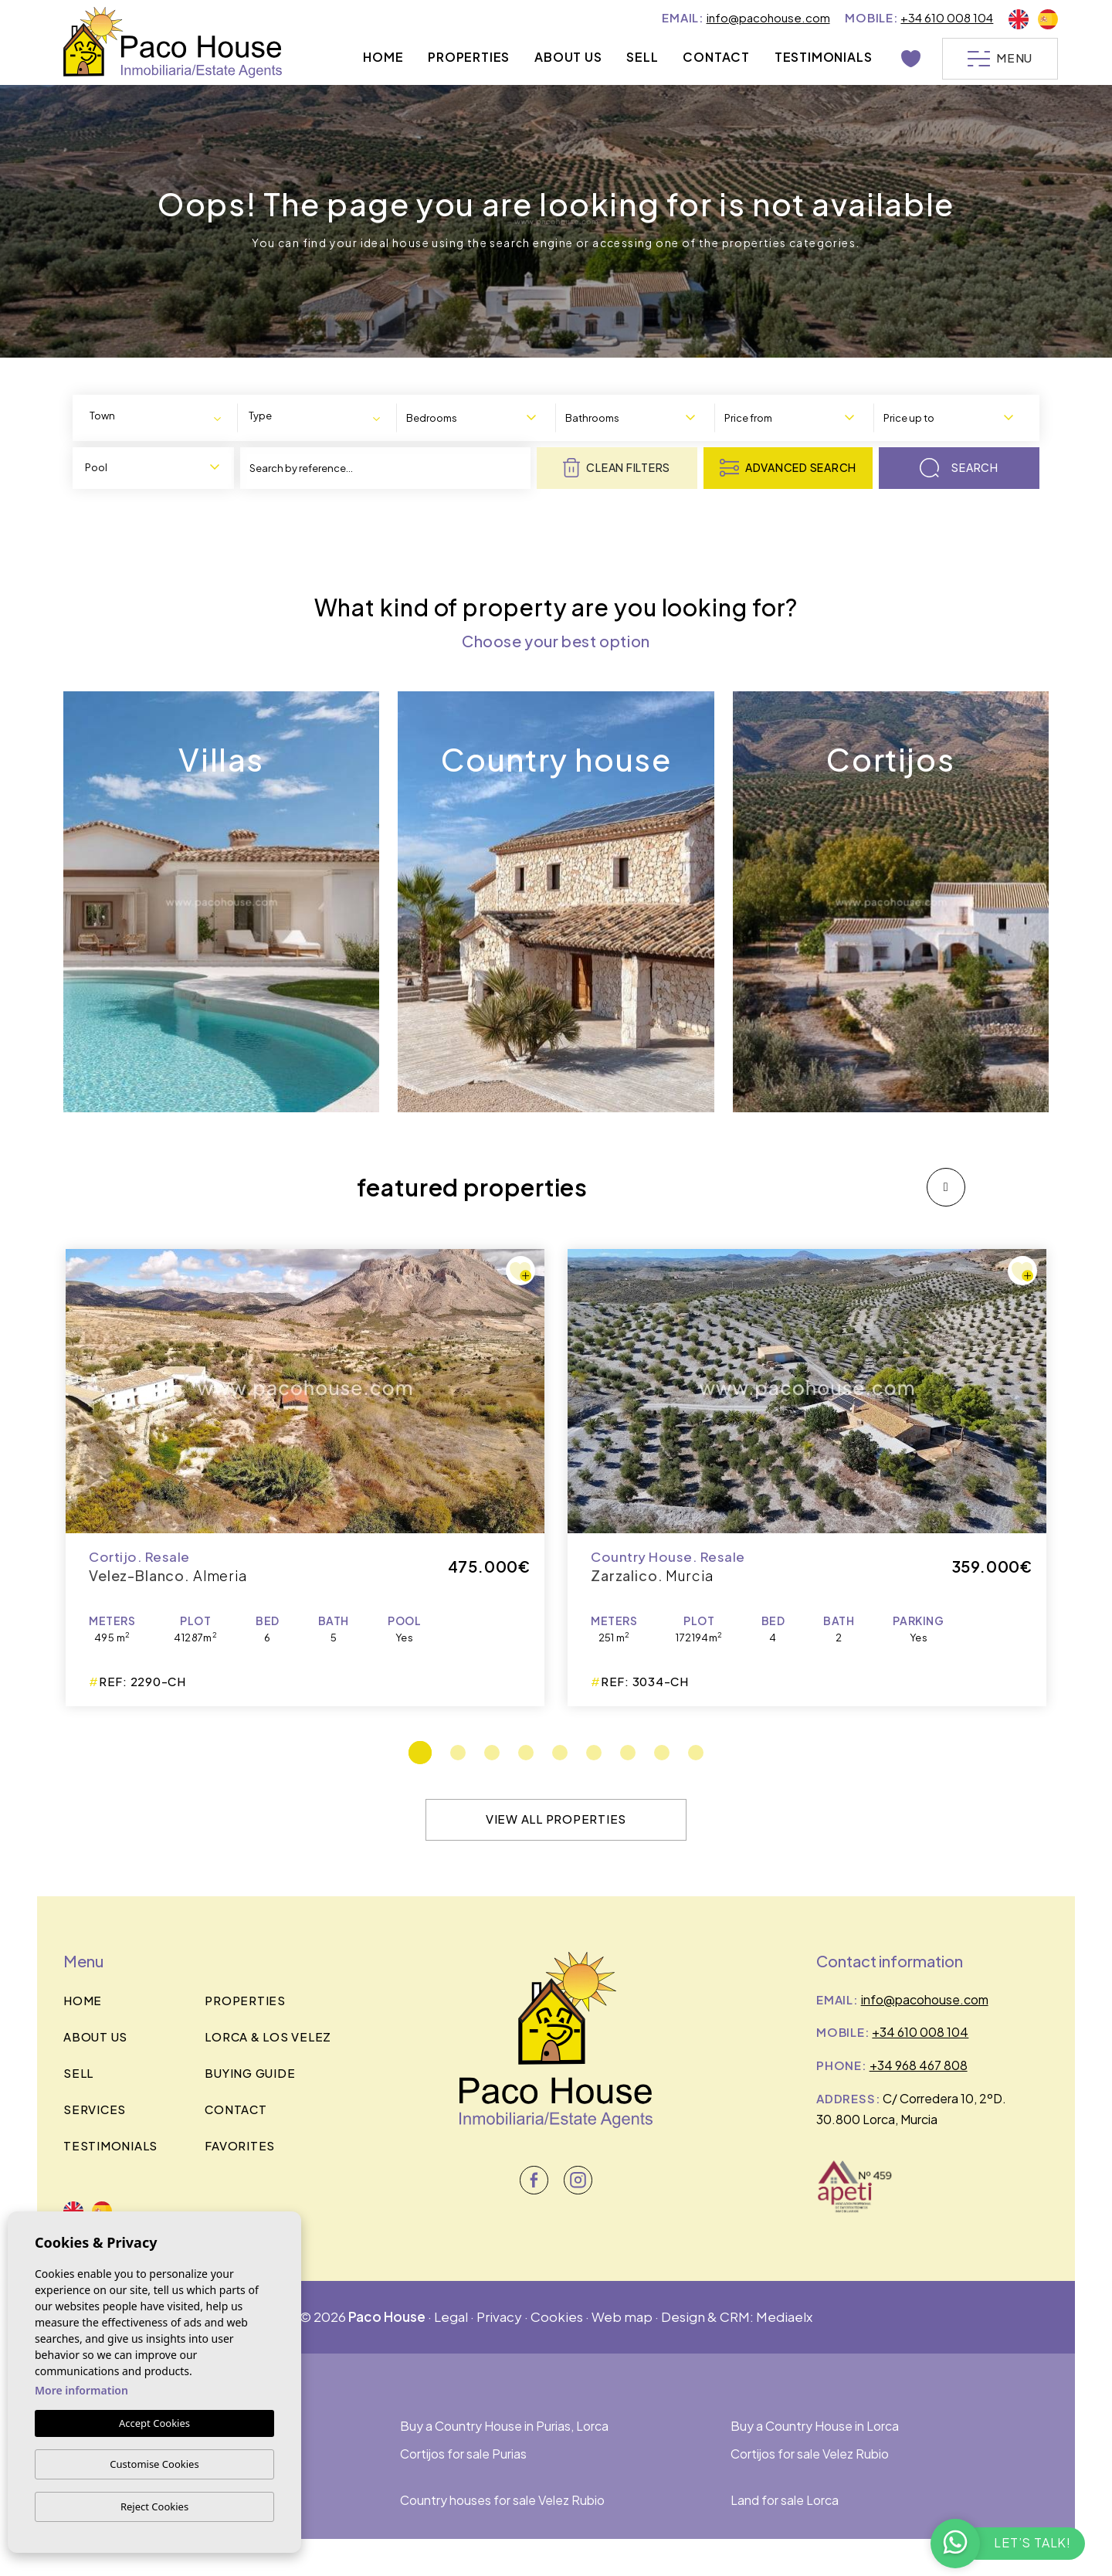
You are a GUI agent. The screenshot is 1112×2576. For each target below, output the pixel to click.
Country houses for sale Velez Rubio (502, 2500)
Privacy (499, 2316)
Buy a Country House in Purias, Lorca (504, 2426)
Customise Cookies (154, 2464)
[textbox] (122, 416)
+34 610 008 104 (946, 17)
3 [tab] (492, 1752)
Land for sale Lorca (785, 2500)
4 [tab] (526, 1752)
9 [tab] (695, 1752)
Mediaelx (784, 2316)
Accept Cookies (154, 2423)
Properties (469, 57)
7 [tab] (628, 1752)
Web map (622, 2316)
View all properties (556, 1818)
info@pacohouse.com (768, 17)
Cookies (557, 2316)
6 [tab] (594, 1752)
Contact (716, 57)
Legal (451, 2316)
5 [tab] (560, 1752)
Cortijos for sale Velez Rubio (810, 2453)
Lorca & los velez (268, 2036)
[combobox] (158, 417)
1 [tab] (420, 1752)
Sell (642, 57)
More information (81, 2390)
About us (568, 57)
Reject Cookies (154, 2506)
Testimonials (824, 57)
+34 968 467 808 (919, 2065)
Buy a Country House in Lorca (815, 2426)
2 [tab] (458, 1752)
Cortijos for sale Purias (463, 2453)
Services (94, 2109)
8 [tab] (662, 1752)
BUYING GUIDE (250, 2072)
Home (383, 57)
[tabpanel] (807, 1477)
